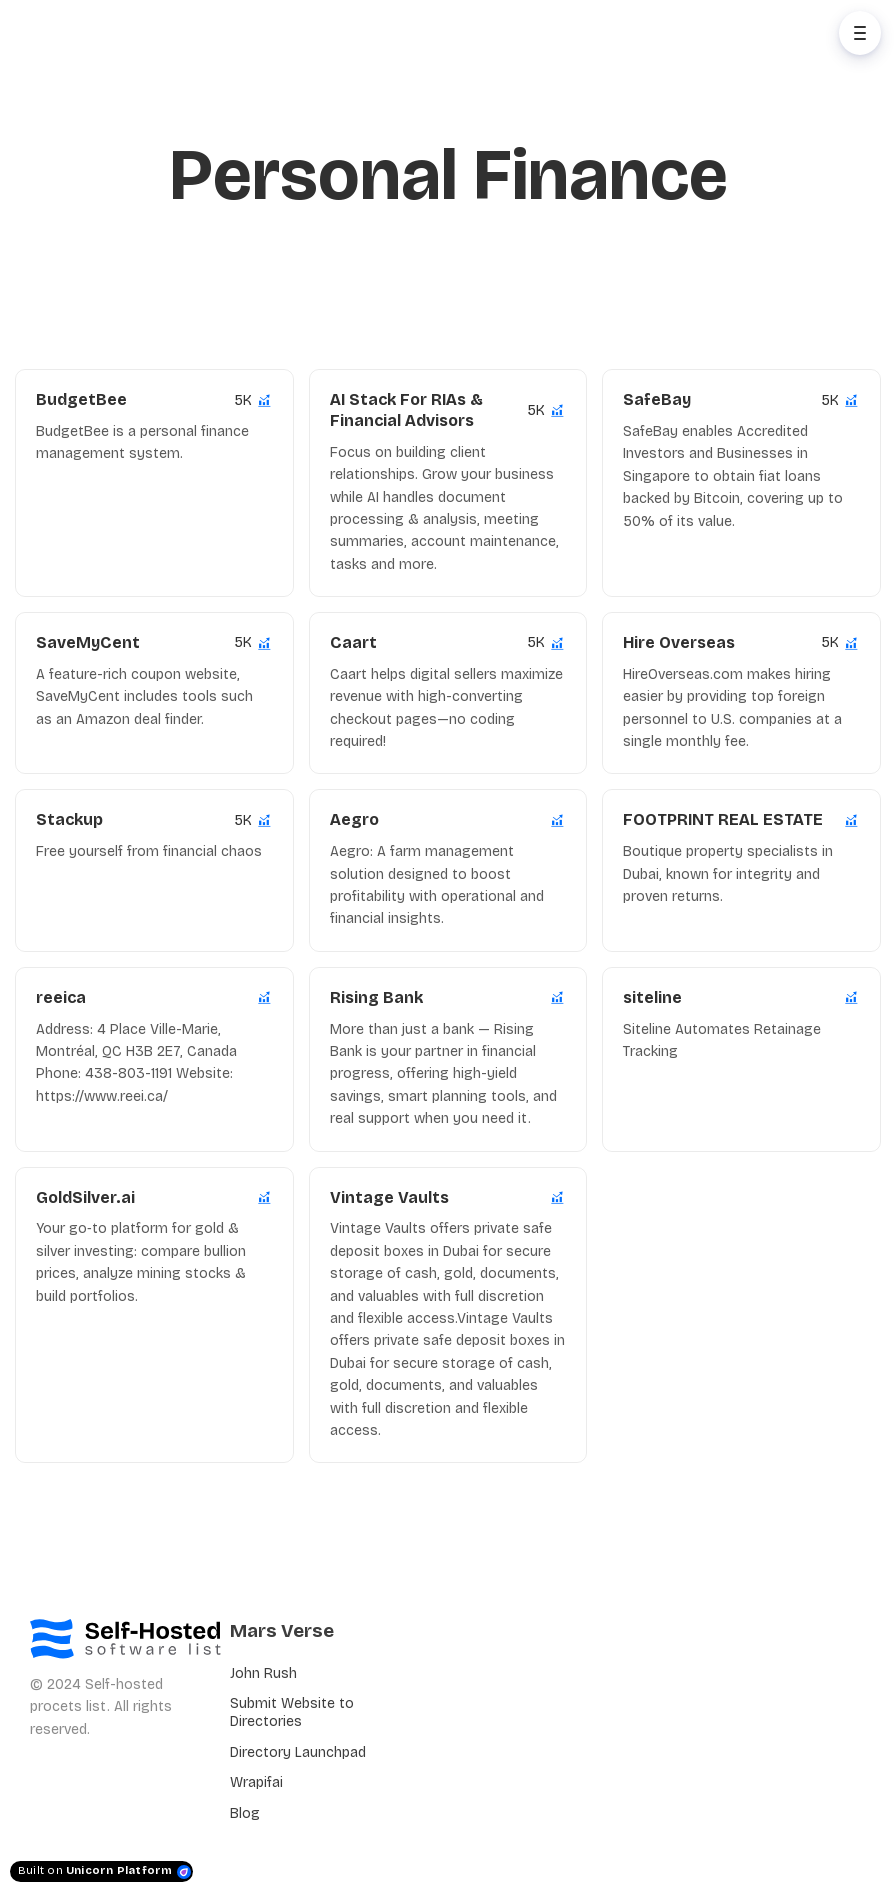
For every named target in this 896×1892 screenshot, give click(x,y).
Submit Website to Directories (292, 1712)
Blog (245, 1813)
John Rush (263, 1673)
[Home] (106, 33)
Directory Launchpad (298, 1752)
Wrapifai (256, 1782)
